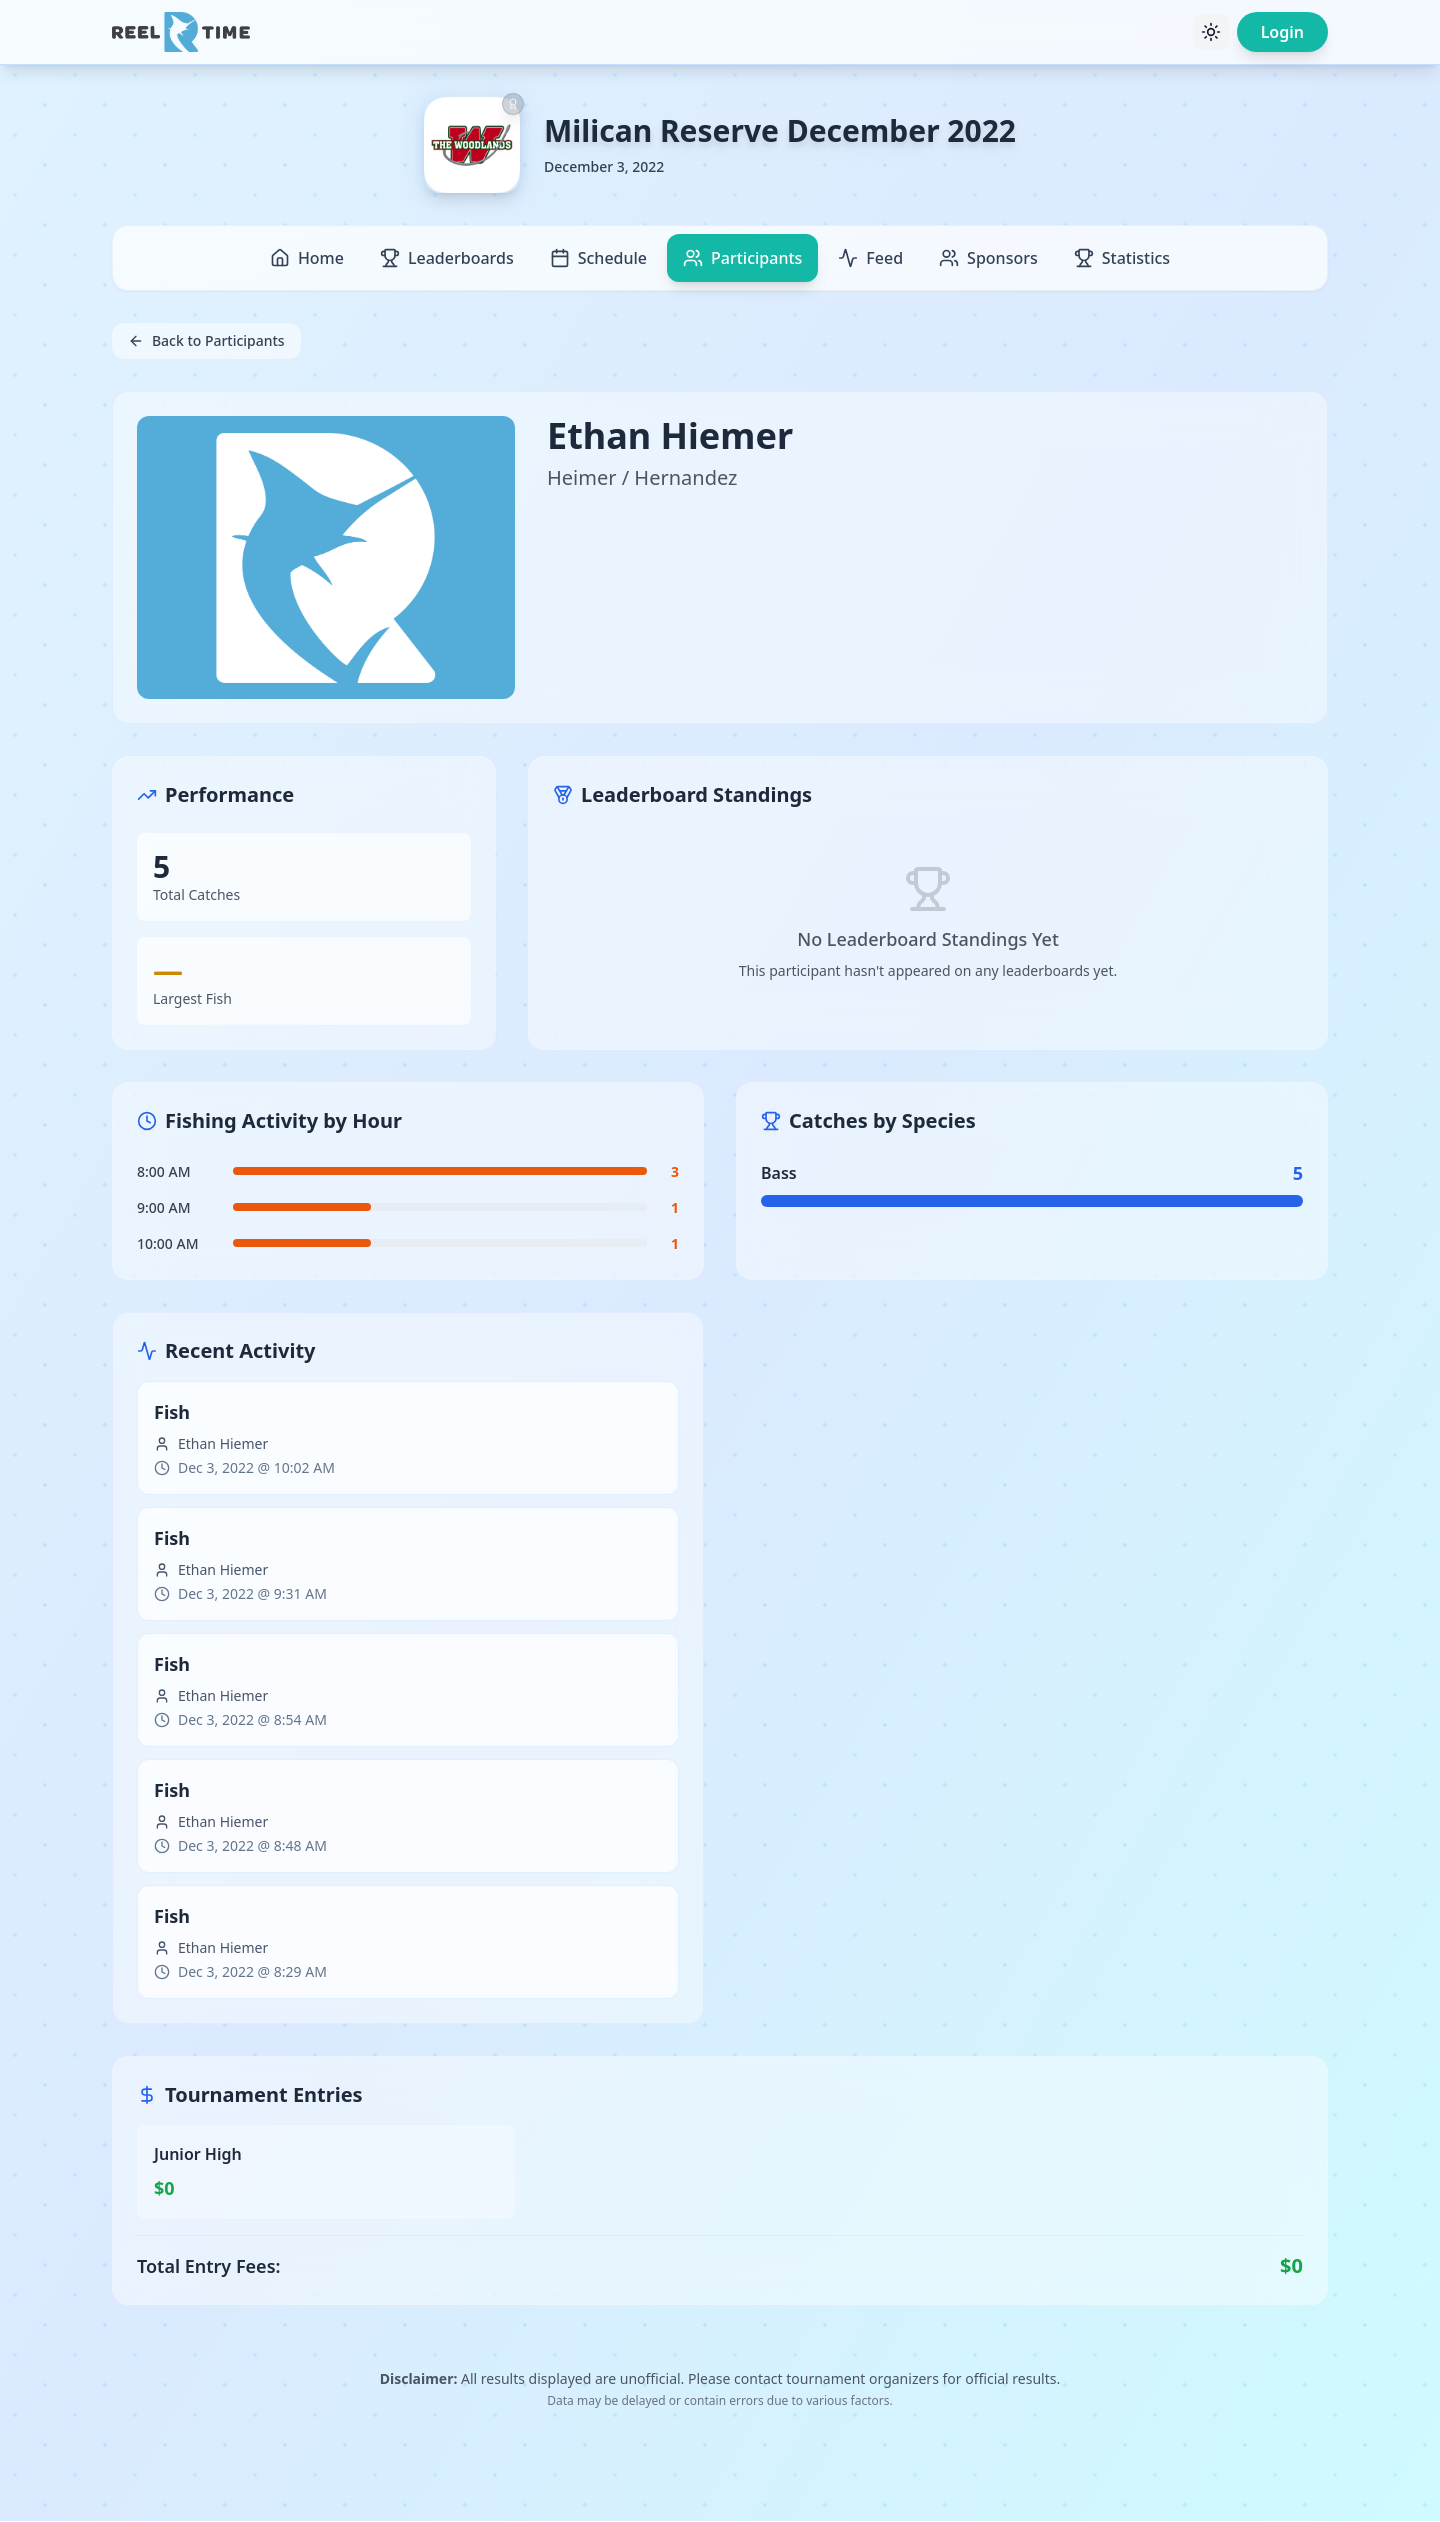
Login (1282, 32)
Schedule (598, 258)
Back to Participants (206, 340)
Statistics (1122, 258)
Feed (870, 258)
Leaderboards (447, 258)
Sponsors (988, 258)
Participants (742, 258)
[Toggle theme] (1211, 32)
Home (307, 258)
